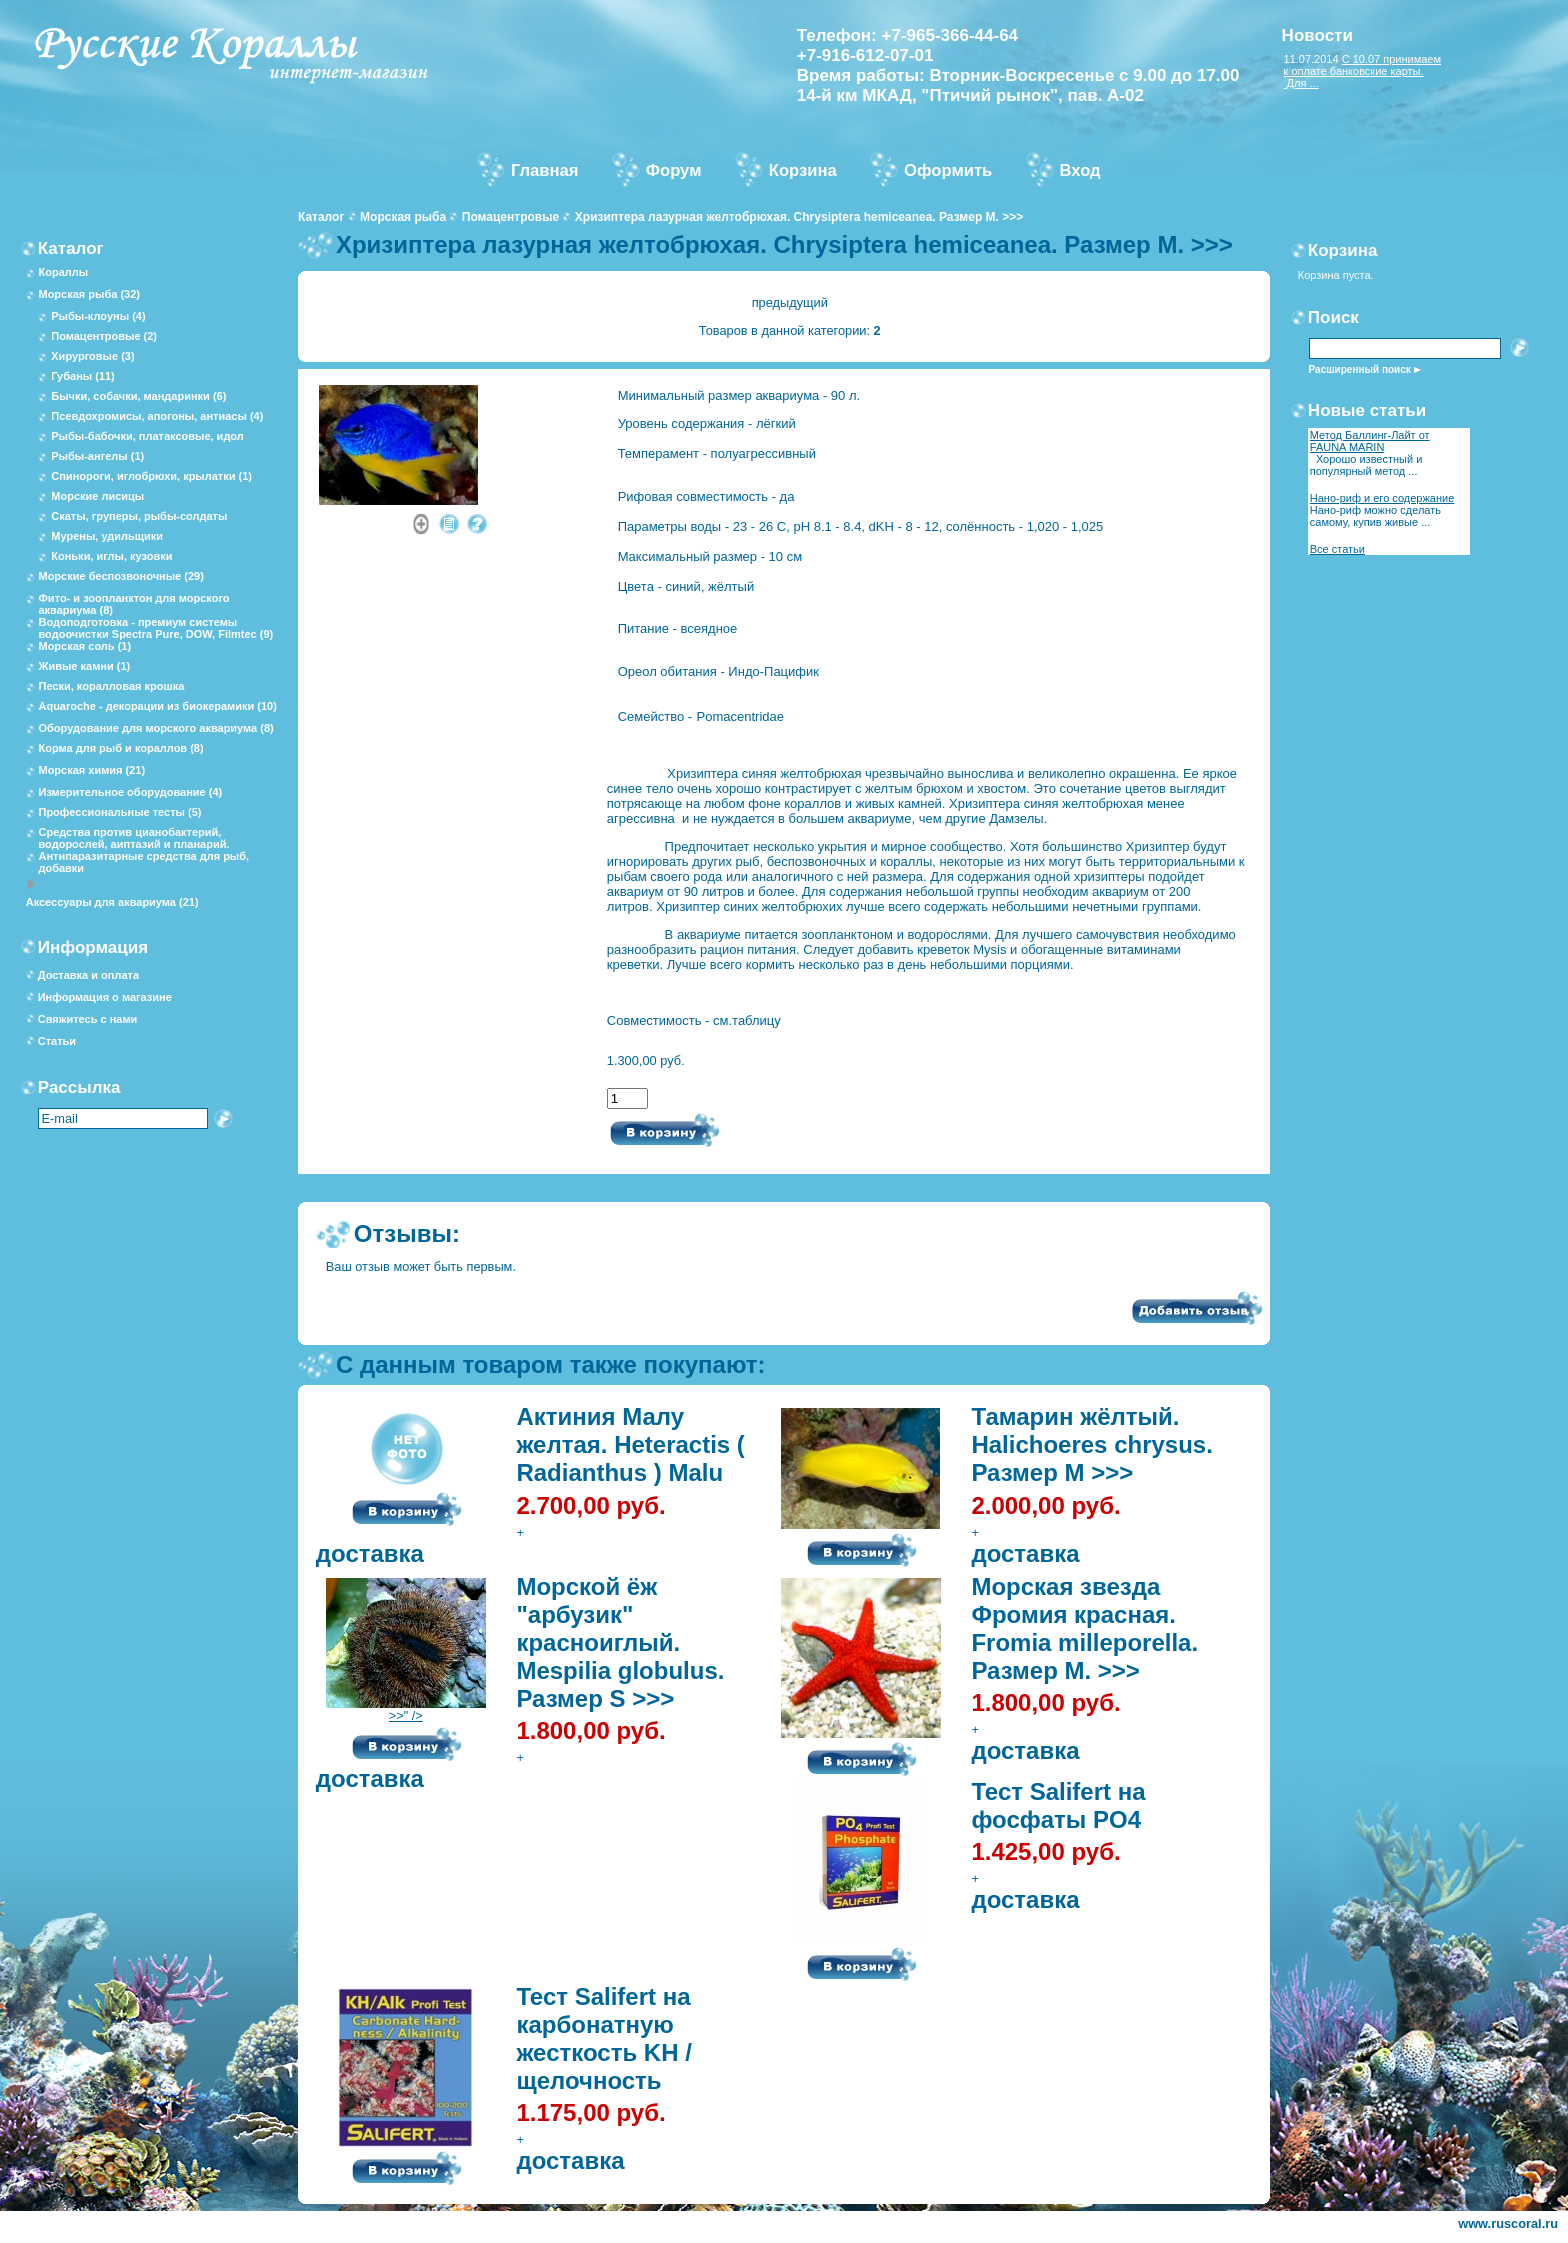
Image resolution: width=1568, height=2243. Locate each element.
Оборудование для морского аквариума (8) (155, 728)
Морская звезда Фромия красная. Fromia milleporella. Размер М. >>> (1084, 1628)
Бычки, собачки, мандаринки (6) (138, 396)
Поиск (1333, 317)
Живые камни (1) (84, 666)
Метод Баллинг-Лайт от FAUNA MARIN (1370, 441)
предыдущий (790, 302)
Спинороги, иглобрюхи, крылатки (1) (151, 476)
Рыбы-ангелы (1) (97, 456)
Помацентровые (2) (104, 336)
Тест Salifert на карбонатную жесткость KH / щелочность (603, 2038)
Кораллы (63, 272)
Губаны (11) (83, 376)
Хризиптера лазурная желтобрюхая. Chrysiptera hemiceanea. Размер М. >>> (799, 217)
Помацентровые (510, 217)
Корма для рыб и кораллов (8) (120, 748)
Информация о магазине (105, 997)
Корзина (1343, 250)
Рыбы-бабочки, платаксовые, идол (147, 436)
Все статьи (1337, 549)
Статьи (57, 1041)
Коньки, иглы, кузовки (111, 556)
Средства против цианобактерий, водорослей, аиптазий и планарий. (133, 838)
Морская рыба (403, 217)
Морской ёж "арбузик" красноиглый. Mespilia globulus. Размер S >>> (620, 1642)
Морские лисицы (97, 496)
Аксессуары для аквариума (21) (112, 902)
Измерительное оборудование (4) (130, 792)
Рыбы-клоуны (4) (98, 316)
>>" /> (406, 1709)
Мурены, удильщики (107, 536)
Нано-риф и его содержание (1382, 498)
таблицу (756, 1020)
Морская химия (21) (91, 770)
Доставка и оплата (88, 975)
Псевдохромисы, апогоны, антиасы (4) (157, 416)
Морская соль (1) (84, 646)
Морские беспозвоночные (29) (120, 576)
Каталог (321, 217)
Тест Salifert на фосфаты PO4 (1058, 1805)
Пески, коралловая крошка (111, 686)
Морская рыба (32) (88, 294)
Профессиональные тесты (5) (119, 812)
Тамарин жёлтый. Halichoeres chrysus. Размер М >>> (1091, 1444)
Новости (1317, 35)
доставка (370, 1553)
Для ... (1301, 83)
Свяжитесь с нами (88, 1019)
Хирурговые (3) (92, 356)
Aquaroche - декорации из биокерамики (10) (157, 706)
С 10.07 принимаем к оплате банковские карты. (1363, 65)
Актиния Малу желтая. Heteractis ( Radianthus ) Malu (630, 1444)
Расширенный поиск (1360, 369)
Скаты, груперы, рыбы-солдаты (139, 516)
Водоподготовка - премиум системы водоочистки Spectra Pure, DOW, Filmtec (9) (155, 628)
